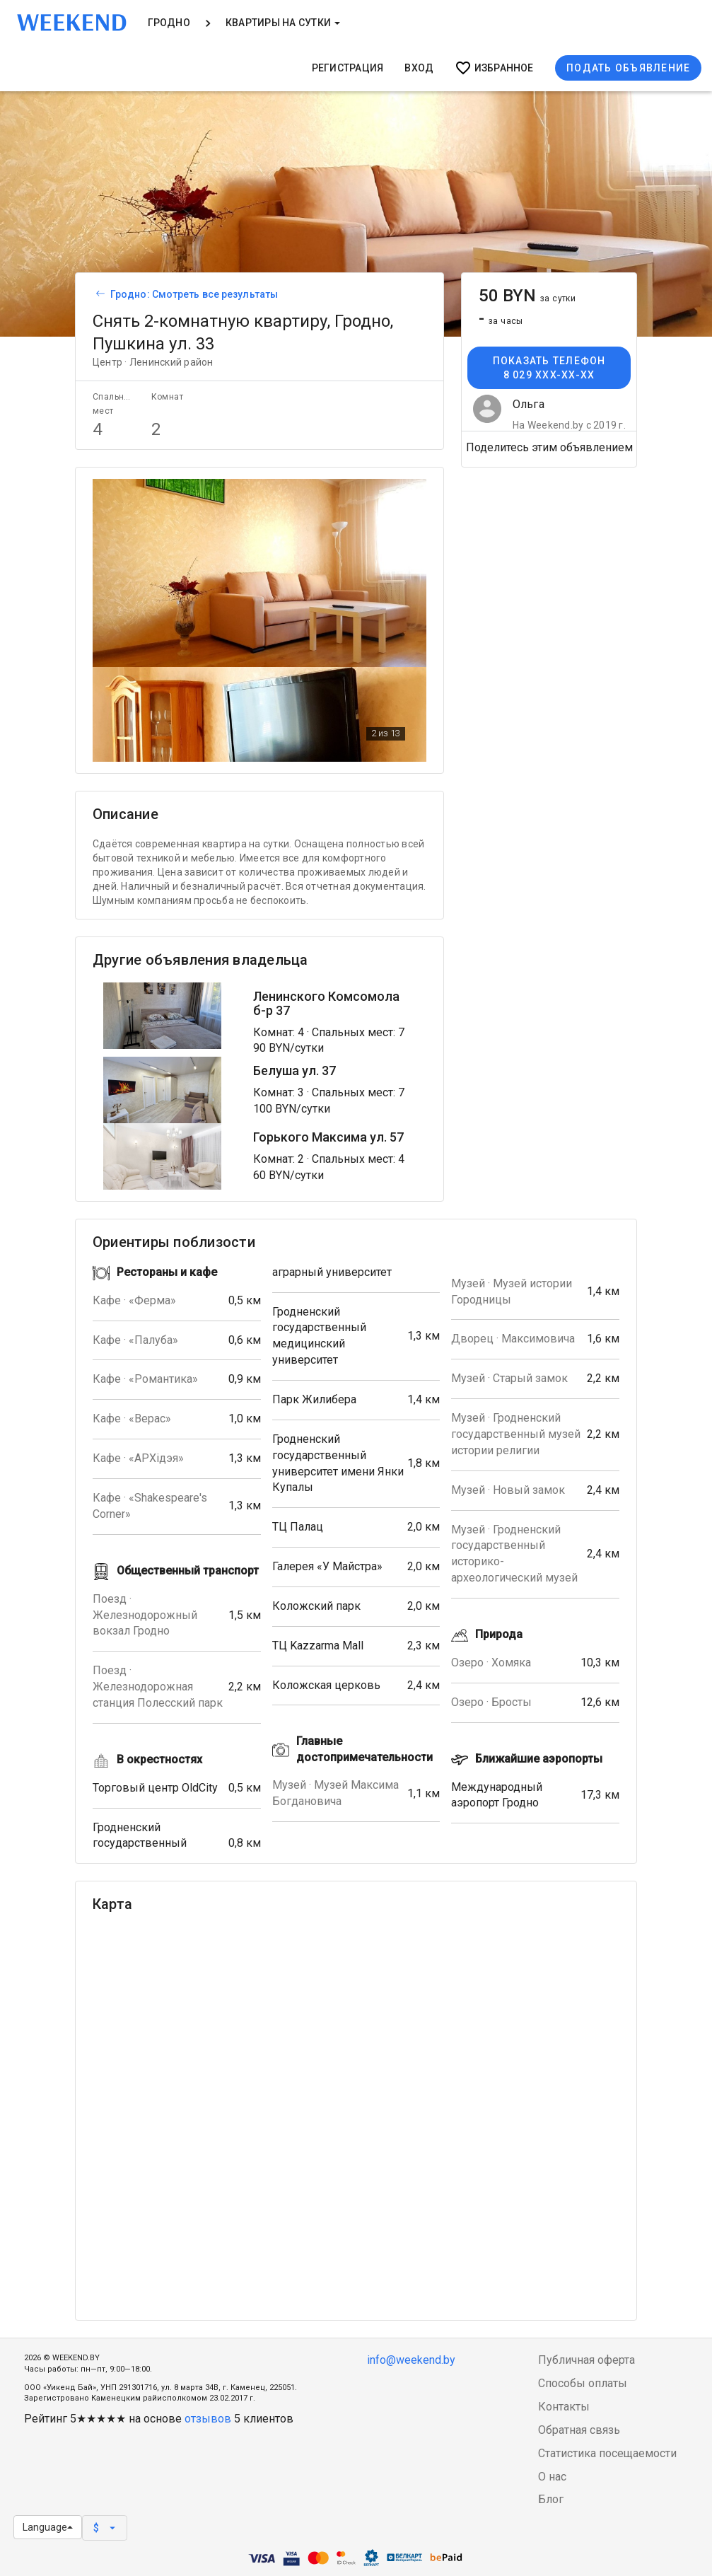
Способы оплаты (582, 2383)
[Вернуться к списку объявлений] (98, 294)
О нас (552, 2476)
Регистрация (348, 68)
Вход (418, 68)
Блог (551, 2499)
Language (48, 2527)
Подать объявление (628, 68)
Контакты (564, 2406)
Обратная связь (579, 2430)
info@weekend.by (411, 2360)
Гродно (169, 22)
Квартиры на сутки (283, 22)
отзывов (208, 2418)
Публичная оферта (586, 2360)
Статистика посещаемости (607, 2453)
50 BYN (527, 296)
